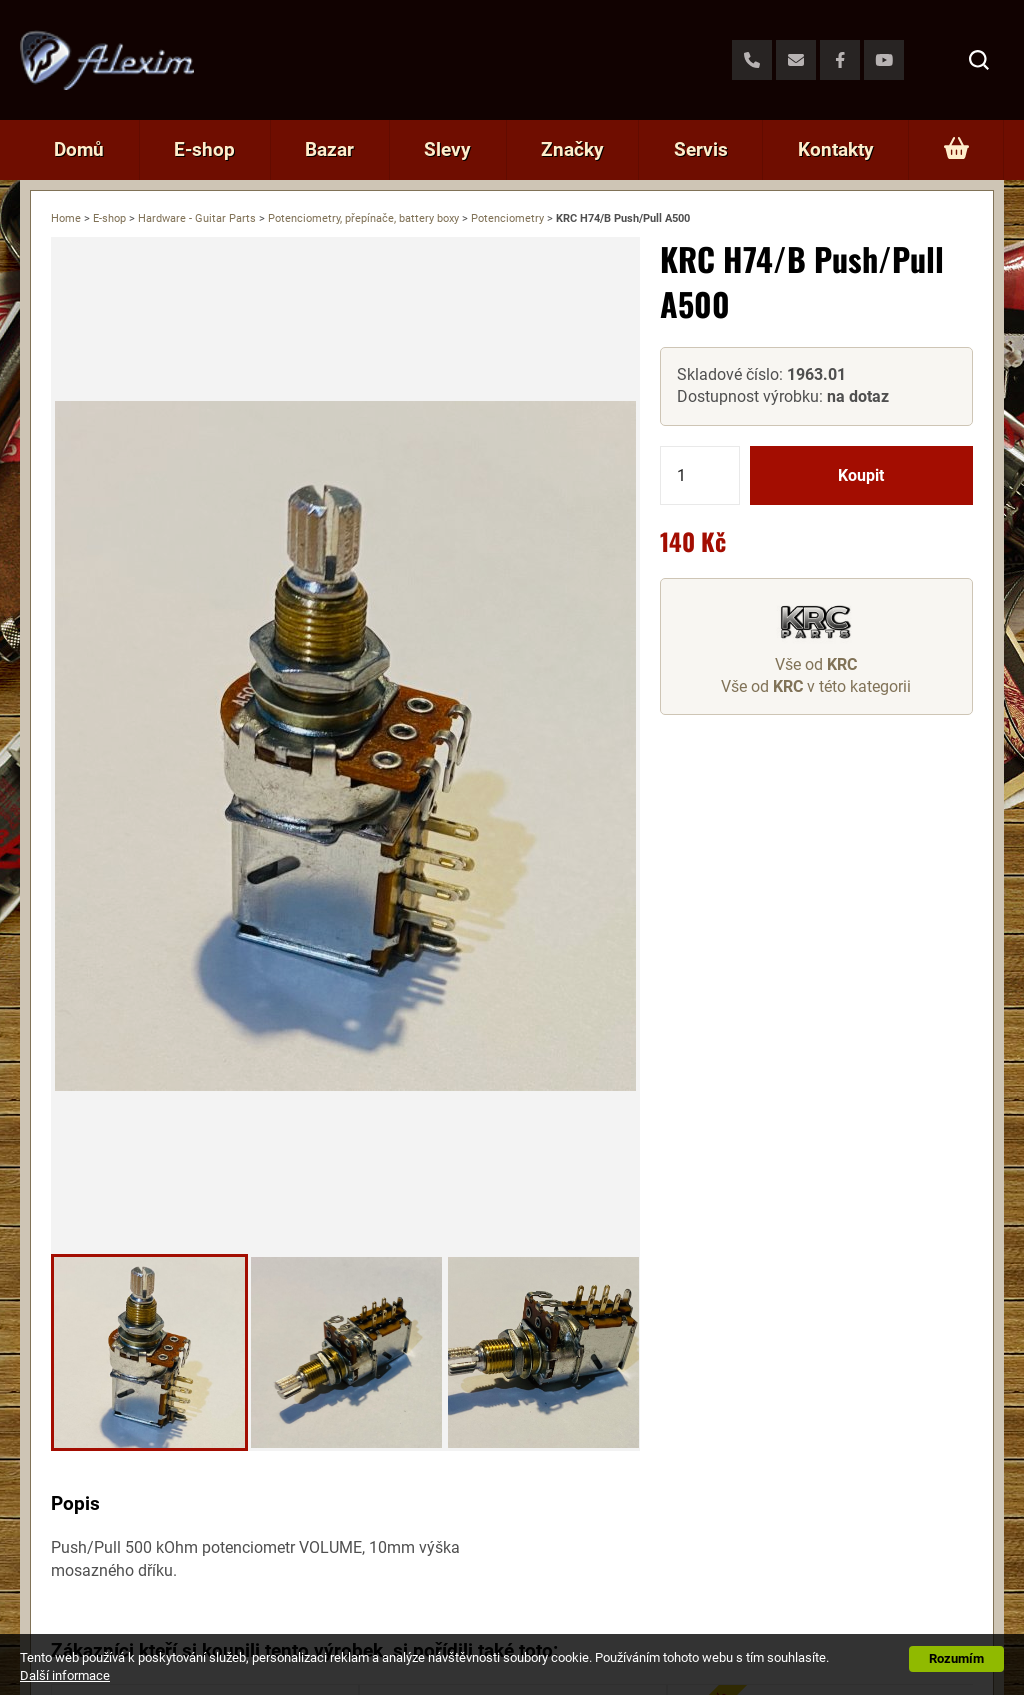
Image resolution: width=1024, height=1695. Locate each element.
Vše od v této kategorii (816, 686)
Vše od (816, 664)
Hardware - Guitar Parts (197, 218)
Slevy (447, 149)
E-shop (204, 149)
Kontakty (836, 149)
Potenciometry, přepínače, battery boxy (363, 218)
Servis (701, 149)
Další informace (65, 1675)
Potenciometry (507, 218)
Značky (572, 149)
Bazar (329, 149)
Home (66, 218)
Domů (79, 149)
